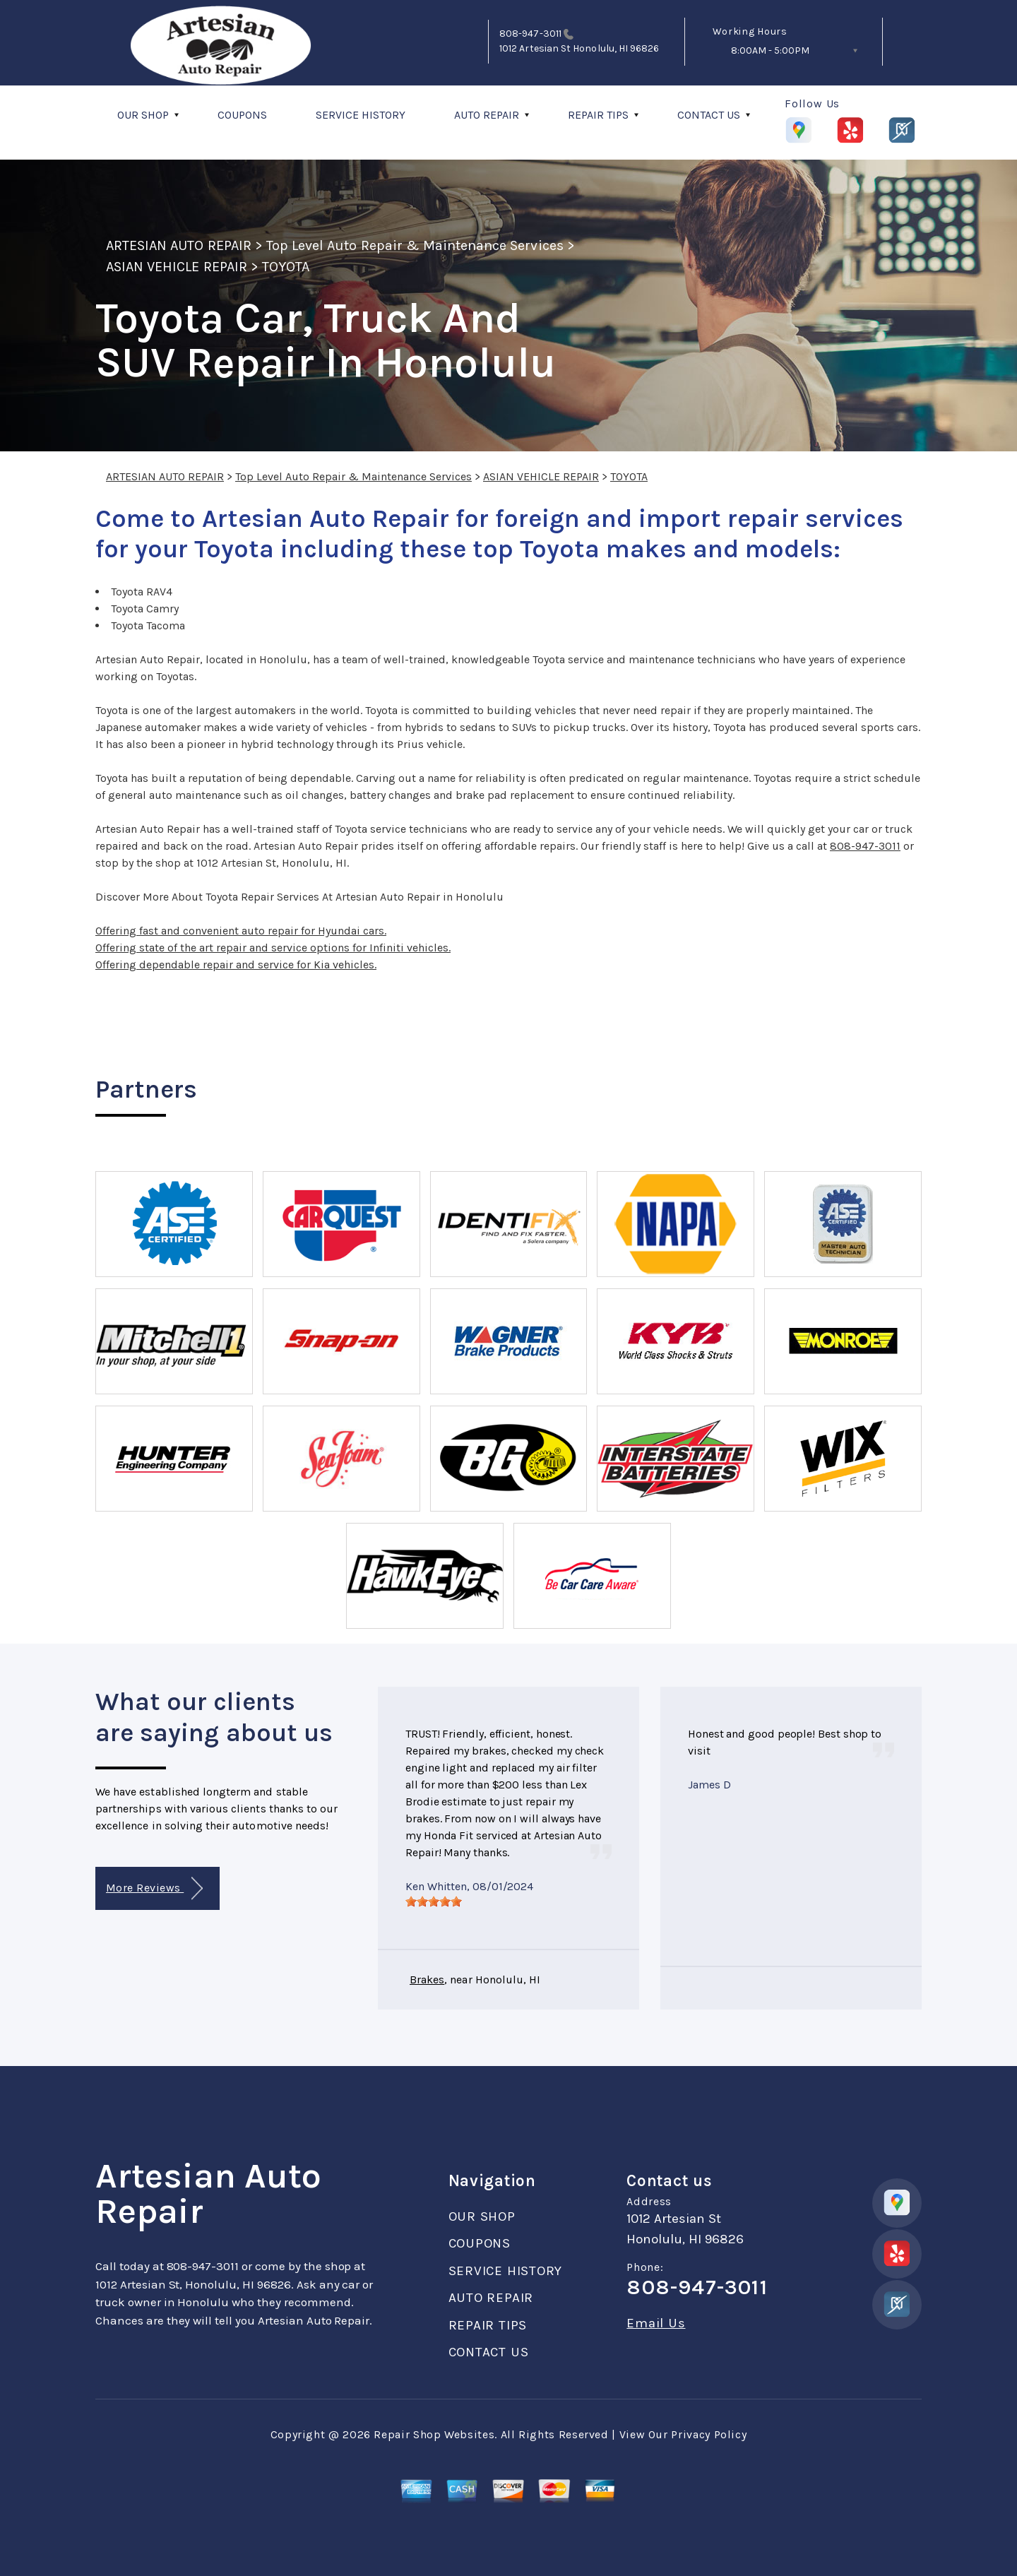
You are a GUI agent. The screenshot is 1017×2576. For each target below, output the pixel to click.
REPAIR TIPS (598, 114)
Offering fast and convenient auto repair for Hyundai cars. (240, 930)
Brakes (427, 1979)
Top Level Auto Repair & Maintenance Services (415, 245)
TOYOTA (285, 267)
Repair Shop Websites (434, 2434)
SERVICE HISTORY (360, 114)
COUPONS (242, 114)
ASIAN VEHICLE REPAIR (176, 267)
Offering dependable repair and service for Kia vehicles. (235, 964)
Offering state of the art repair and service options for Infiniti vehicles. (273, 947)
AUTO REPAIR (486, 114)
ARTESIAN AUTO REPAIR (178, 245)
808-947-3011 (530, 34)
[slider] (433, 1901)
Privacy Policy (709, 2434)
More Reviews (154, 1888)
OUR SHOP (143, 114)
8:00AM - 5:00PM (770, 50)
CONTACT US (708, 114)
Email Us (655, 2323)
